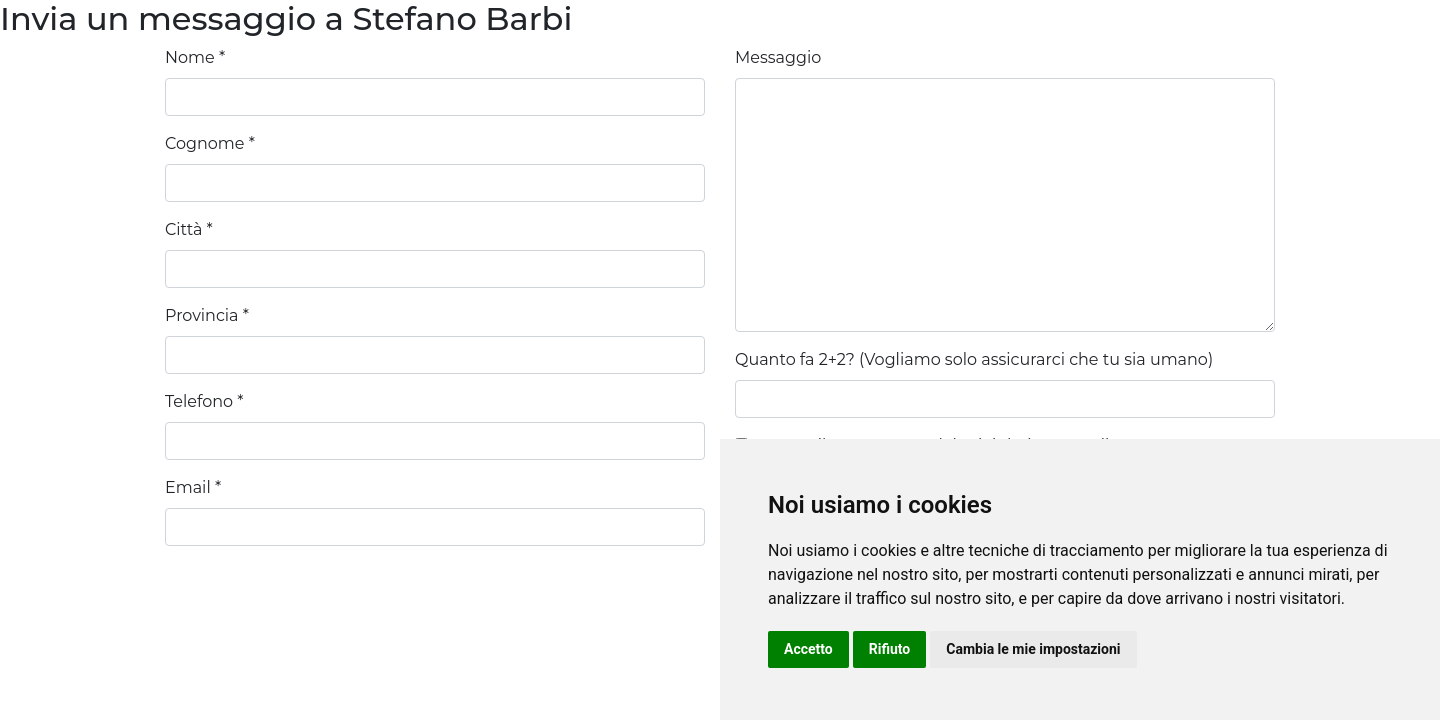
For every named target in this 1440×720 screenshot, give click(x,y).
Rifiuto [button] (890, 649)
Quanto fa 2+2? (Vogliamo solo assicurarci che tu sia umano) (974, 359)
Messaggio (778, 57)
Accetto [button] (808, 649)
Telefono (199, 401)
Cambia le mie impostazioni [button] (1033, 649)
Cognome (204, 143)
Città (183, 229)
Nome (190, 57)
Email (188, 487)
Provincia (202, 315)
